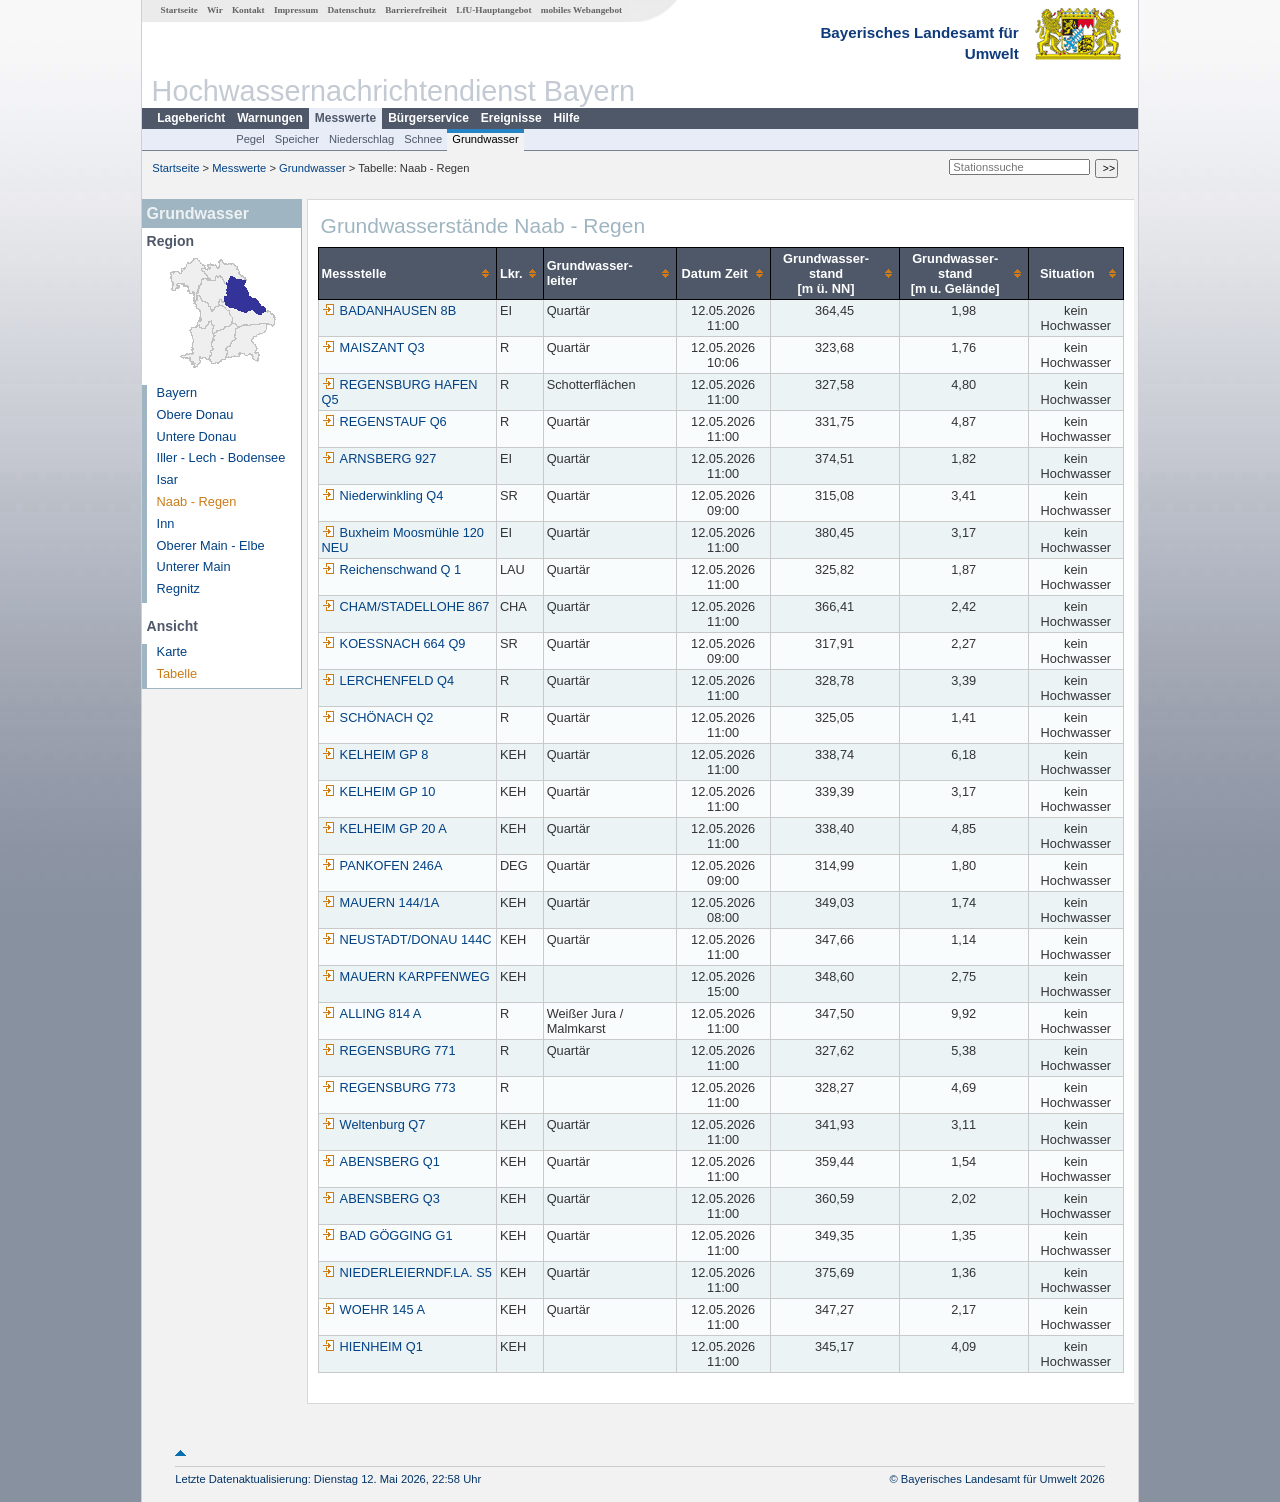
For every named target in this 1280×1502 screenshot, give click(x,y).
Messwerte (345, 118)
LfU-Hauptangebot (493, 10)
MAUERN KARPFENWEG (406, 976)
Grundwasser (485, 139)
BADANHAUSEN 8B (389, 310)
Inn (166, 523)
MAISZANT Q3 (373, 347)
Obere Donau (195, 414)
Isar (167, 479)
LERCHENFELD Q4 (388, 680)
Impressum (296, 10)
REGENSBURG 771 (389, 1050)
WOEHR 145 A (373, 1309)
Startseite (179, 10)
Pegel (250, 139)
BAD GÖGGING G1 (387, 1235)
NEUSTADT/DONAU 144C (407, 939)
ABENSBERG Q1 (381, 1161)
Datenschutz (351, 10)
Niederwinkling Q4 (383, 495)
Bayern (177, 392)
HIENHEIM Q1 (372, 1346)
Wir (215, 10)
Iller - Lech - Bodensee (221, 457)
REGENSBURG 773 (389, 1087)
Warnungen (270, 118)
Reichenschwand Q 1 (392, 569)
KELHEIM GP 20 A (384, 828)
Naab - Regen (197, 501)
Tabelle (177, 673)
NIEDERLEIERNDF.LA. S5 (407, 1272)
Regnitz (178, 588)
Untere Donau (197, 436)
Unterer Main (194, 566)
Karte (172, 651)
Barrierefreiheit (416, 10)
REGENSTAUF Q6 (384, 421)
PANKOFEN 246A (382, 865)
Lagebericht (191, 118)
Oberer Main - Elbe (211, 545)
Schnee (423, 139)
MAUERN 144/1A (381, 902)
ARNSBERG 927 (379, 458)
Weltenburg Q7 (374, 1124)
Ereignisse (511, 118)
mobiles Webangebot (581, 10)
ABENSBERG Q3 (381, 1198)
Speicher (297, 139)
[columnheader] (407, 273)
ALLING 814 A (372, 1013)
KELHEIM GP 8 (375, 754)
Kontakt (248, 10)
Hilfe (567, 118)
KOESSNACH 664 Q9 (394, 643)
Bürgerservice (428, 118)
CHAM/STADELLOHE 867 (406, 606)
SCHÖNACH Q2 (378, 717)
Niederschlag (361, 139)
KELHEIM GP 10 (379, 791)
